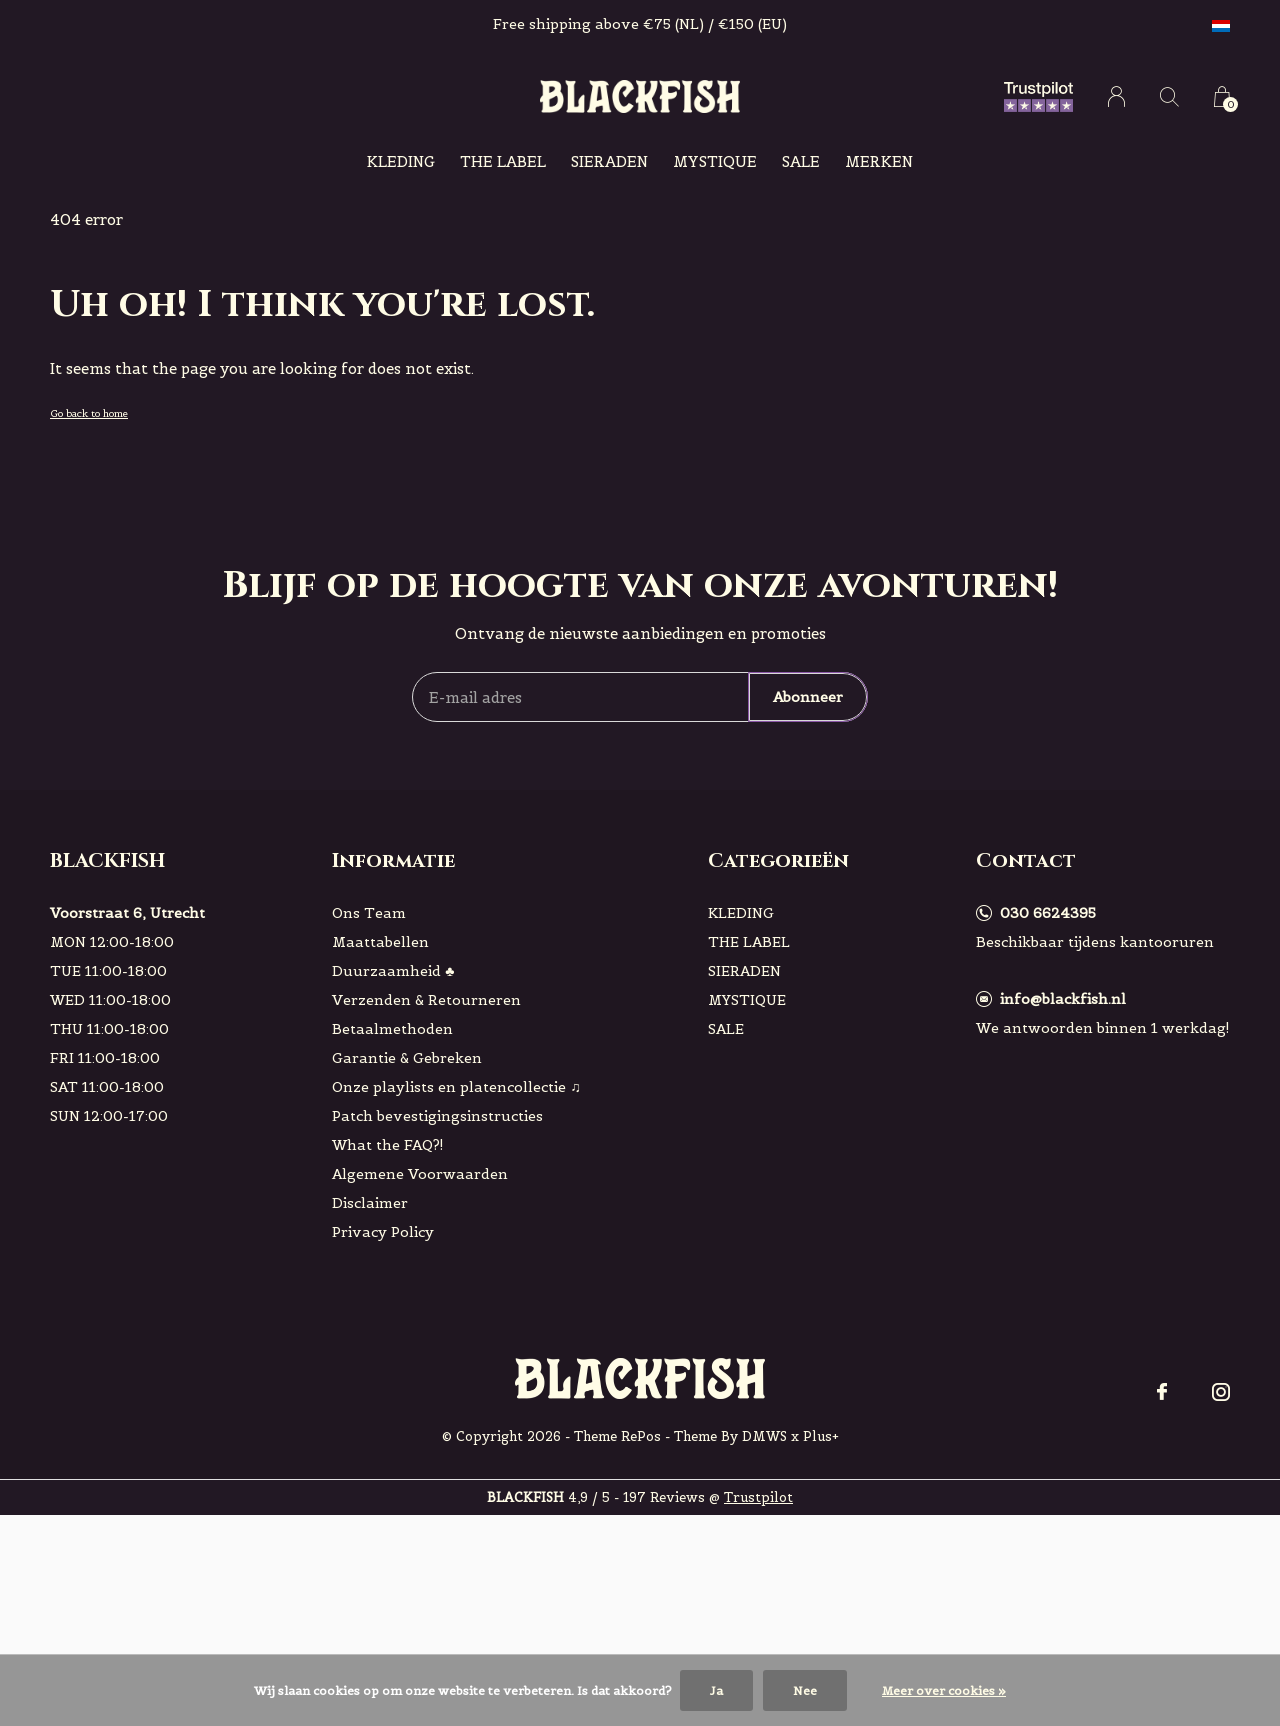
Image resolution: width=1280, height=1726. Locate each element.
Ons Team (369, 913)
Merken (879, 161)
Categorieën (778, 860)
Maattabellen (380, 942)
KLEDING (401, 161)
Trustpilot (758, 1497)
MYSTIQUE (715, 161)
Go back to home (89, 413)
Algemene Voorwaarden (420, 1174)
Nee (805, 1690)
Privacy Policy (383, 1232)
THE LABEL (503, 161)
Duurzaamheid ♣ (393, 971)
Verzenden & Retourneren (426, 1000)
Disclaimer (370, 1203)
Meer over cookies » (944, 1690)
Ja (716, 1690)
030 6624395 (1048, 913)
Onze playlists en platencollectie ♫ (456, 1087)
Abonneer (808, 697)
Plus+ (821, 1436)
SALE (801, 161)
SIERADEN (609, 161)
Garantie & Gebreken (407, 1058)
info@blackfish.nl (1063, 999)
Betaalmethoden (392, 1029)
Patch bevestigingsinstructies (437, 1116)
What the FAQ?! (388, 1145)
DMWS (764, 1436)
